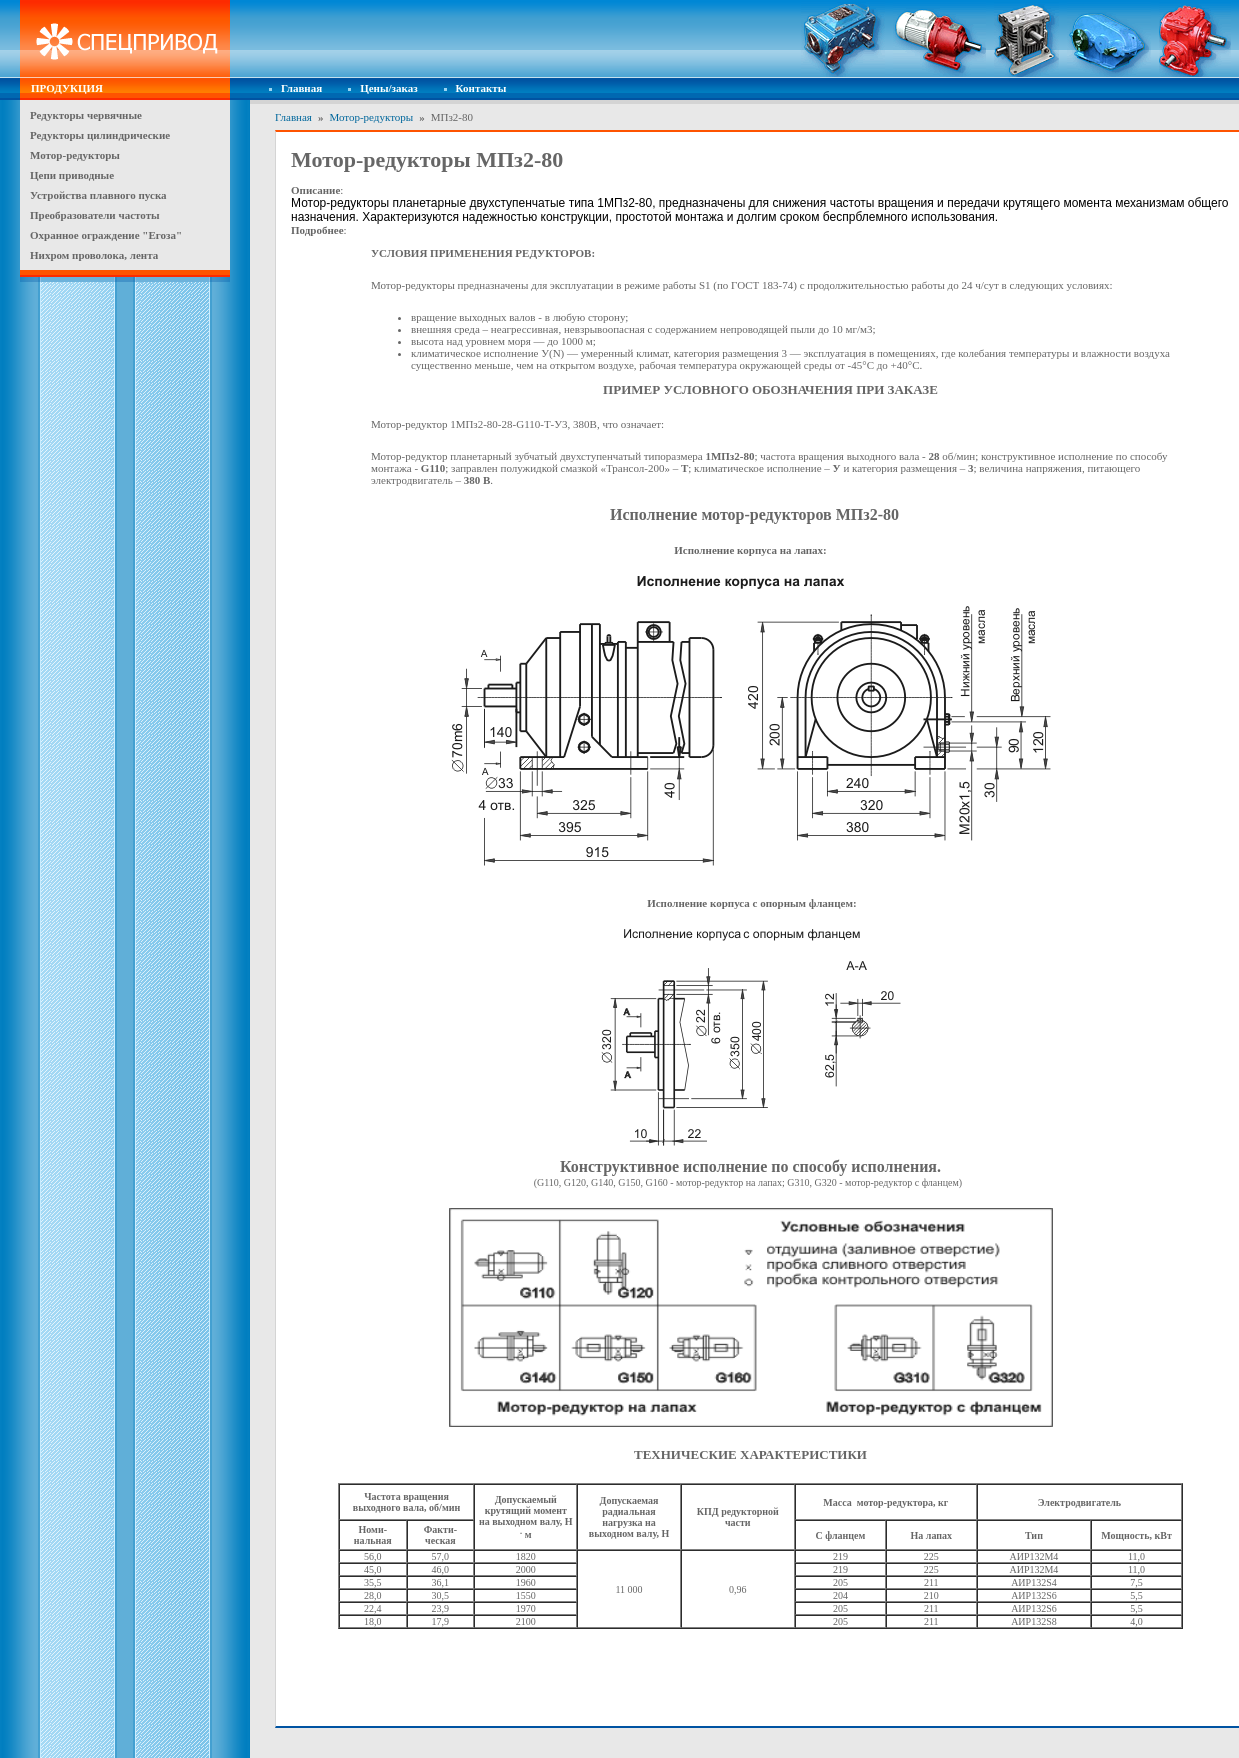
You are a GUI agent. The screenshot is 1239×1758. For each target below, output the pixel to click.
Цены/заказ (388, 88)
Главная (301, 88)
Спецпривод (125, 39)
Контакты (481, 88)
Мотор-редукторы (371, 117)
